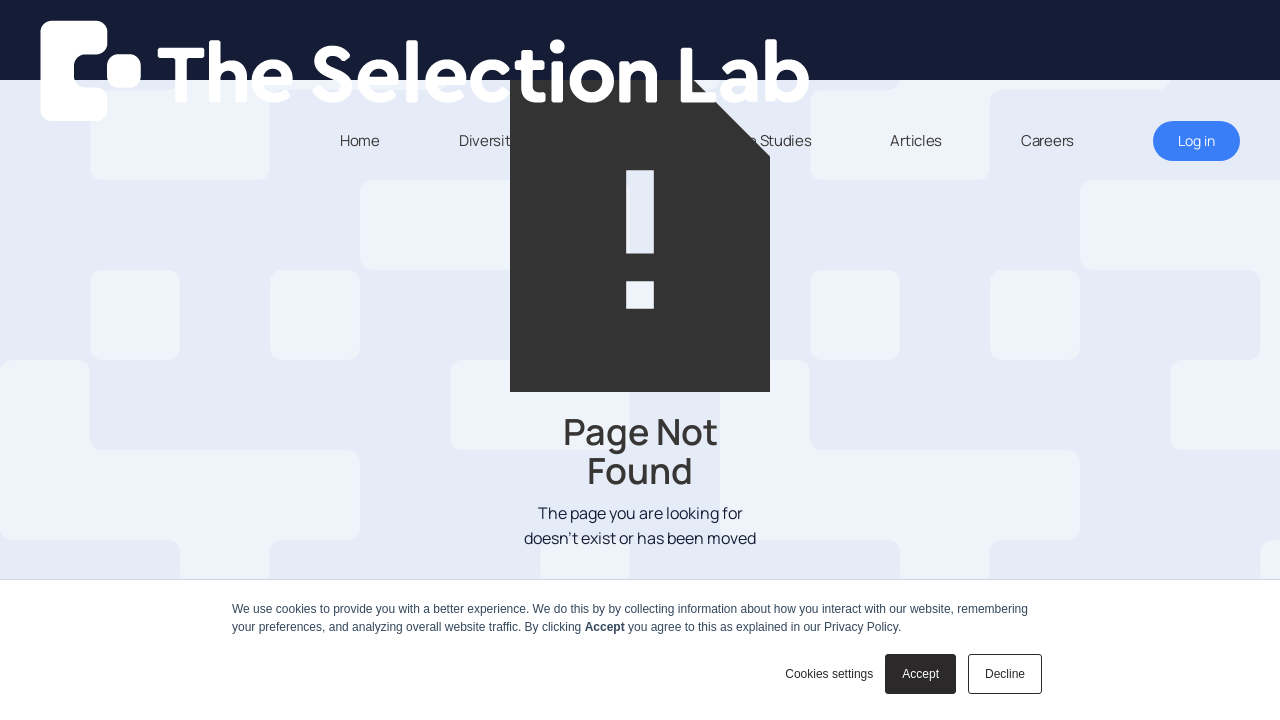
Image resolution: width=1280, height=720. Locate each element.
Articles (916, 140)
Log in (1196, 140)
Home (360, 140)
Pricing (620, 140)
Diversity (488, 140)
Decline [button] (1005, 674)
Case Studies (766, 140)
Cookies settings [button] (829, 674)
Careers (1047, 140)
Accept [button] (920, 674)
